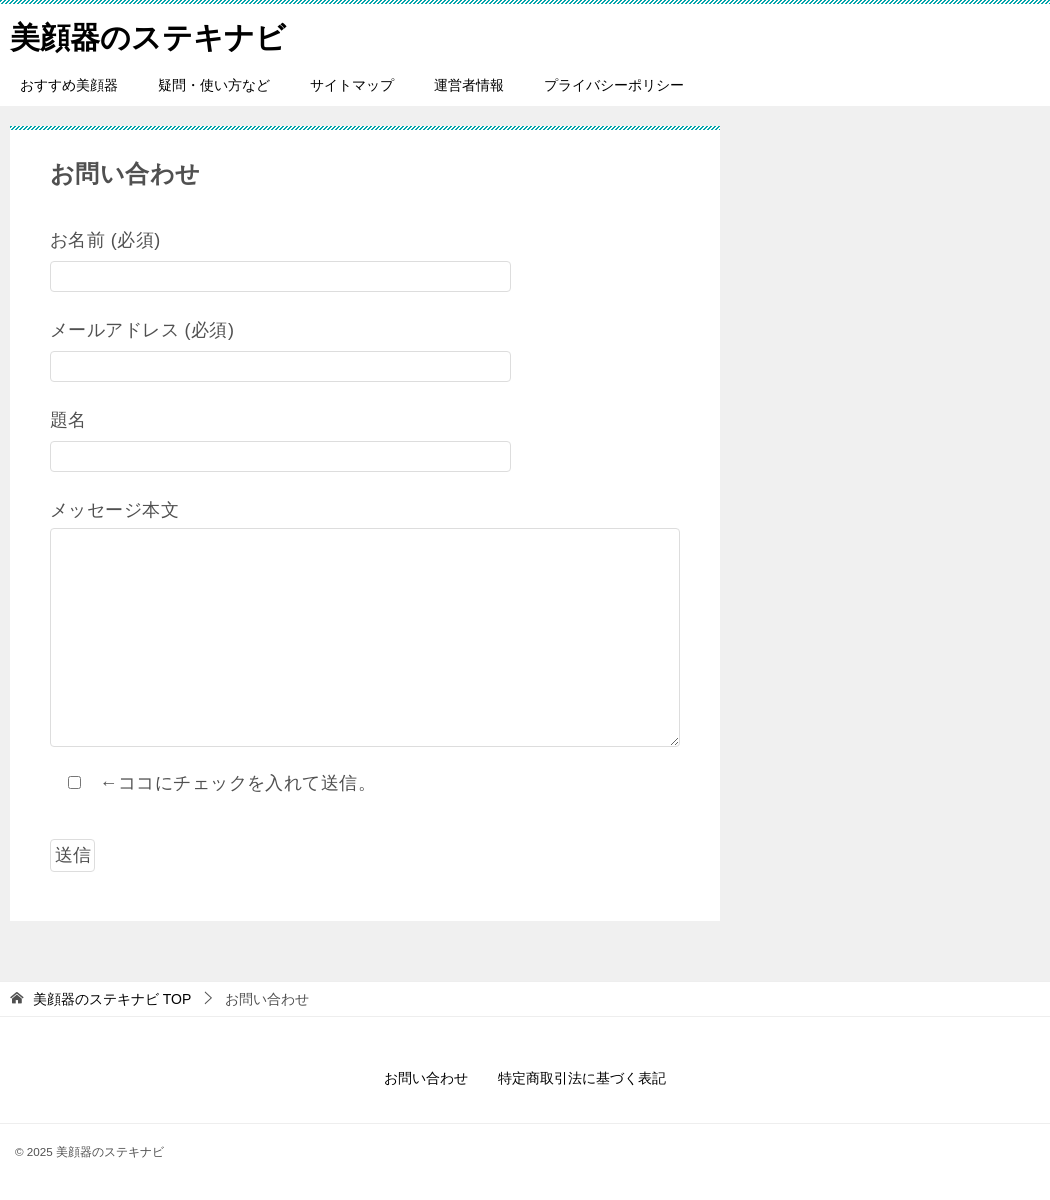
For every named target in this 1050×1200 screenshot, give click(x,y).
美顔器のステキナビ (148, 34)
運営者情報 (469, 85)
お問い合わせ (426, 1078)
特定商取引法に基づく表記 (582, 1078)
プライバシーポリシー (614, 85)
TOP (112, 999)
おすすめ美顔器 (69, 85)
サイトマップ (352, 85)
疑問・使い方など (214, 85)
